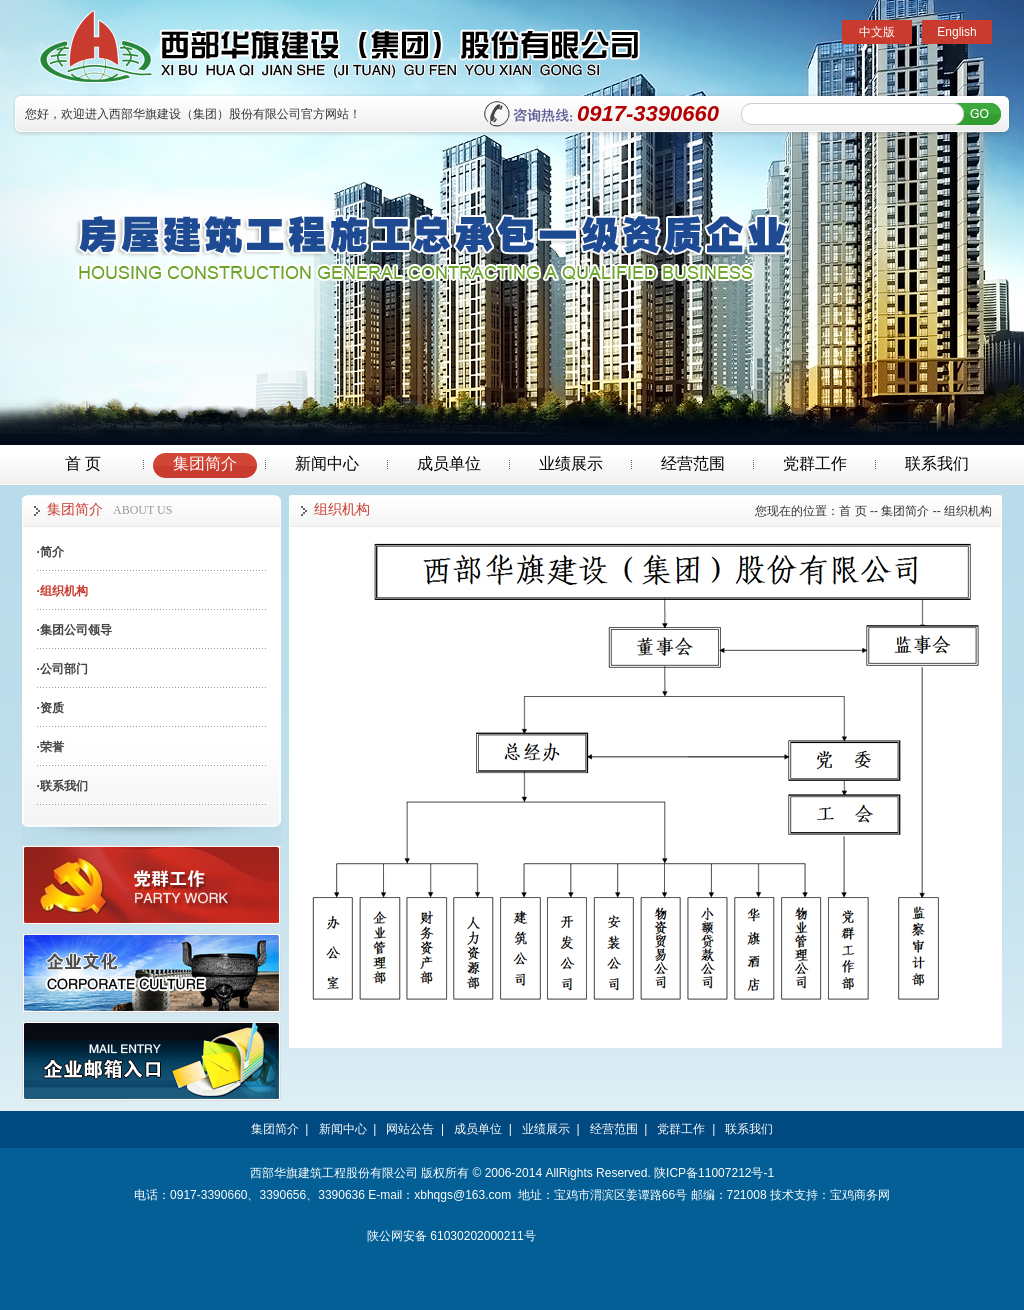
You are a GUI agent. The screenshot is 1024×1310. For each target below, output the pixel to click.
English (956, 32)
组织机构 (62, 591)
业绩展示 (571, 463)
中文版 (877, 32)
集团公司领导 (74, 630)
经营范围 (693, 463)
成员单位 (449, 463)
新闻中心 (327, 463)
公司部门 (62, 669)
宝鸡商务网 (860, 1195)
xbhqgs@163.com (462, 1195)
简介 (50, 552)
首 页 (83, 463)
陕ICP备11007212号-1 (714, 1173)
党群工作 (815, 463)
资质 (50, 708)
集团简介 (205, 463)
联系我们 (937, 463)
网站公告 (410, 1129)
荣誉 (50, 747)
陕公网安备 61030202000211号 (451, 1236)
